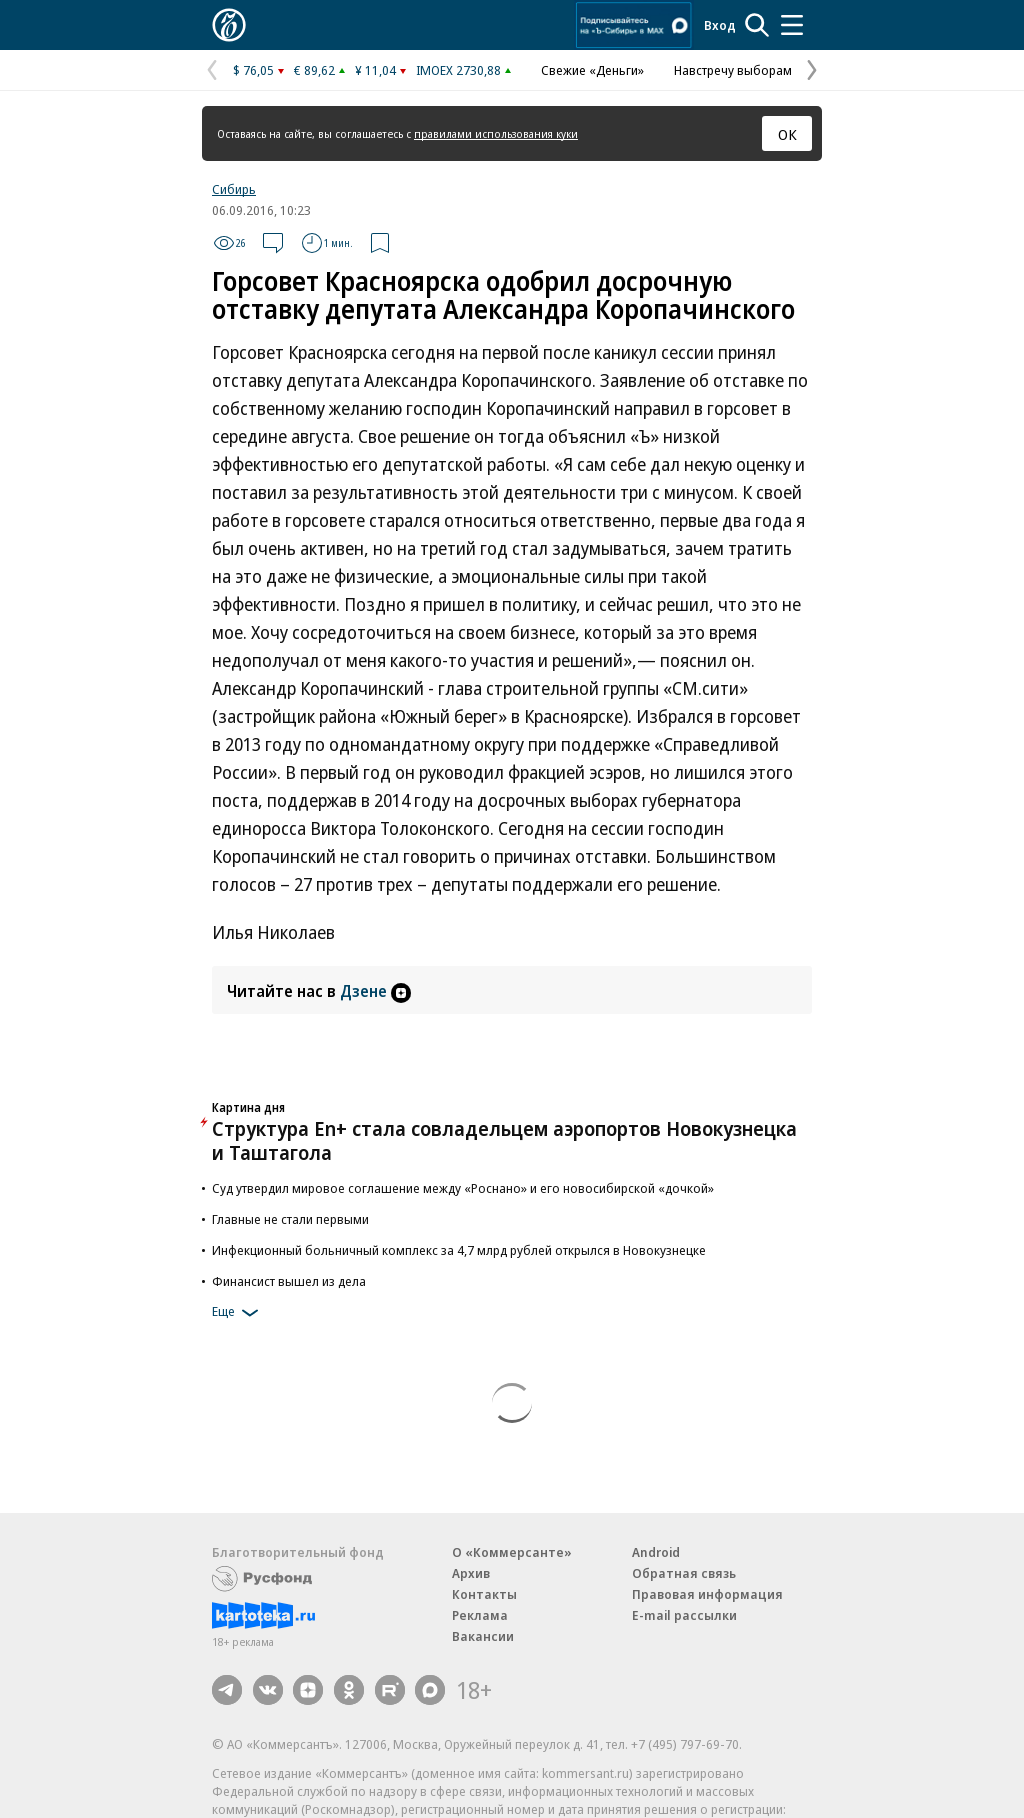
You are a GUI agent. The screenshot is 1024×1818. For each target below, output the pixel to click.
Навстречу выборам (733, 70)
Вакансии (483, 1636)
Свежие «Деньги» (592, 70)
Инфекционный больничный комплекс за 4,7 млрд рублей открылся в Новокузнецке (459, 1250)
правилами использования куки (496, 133)
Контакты (484, 1594)
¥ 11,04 (375, 70)
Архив (471, 1573)
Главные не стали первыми (290, 1219)
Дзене (375, 991)
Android (656, 1552)
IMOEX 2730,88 (458, 70)
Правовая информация (707, 1594)
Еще (238, 1313)
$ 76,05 (253, 70)
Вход (720, 25)
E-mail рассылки (684, 1615)
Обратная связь (684, 1573)
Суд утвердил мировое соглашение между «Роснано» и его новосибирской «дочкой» (463, 1188)
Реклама (480, 1615)
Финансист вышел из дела (289, 1281)
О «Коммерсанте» (512, 1552)
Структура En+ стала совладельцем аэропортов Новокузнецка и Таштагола (504, 1140)
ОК (787, 134)
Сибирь (234, 189)
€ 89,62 (314, 70)
